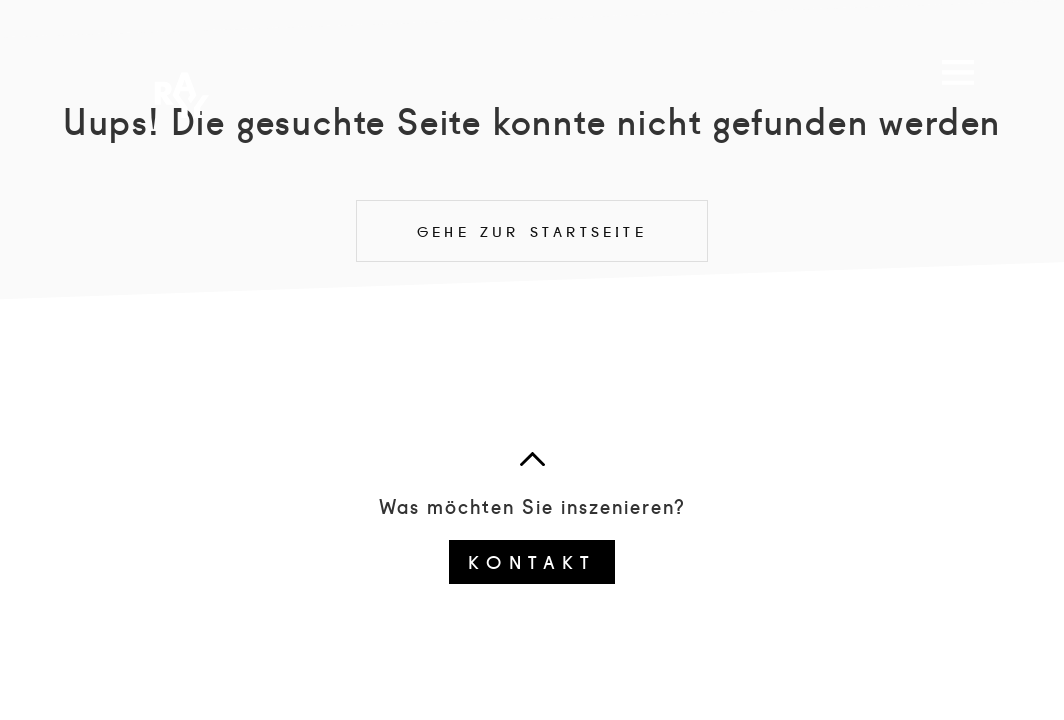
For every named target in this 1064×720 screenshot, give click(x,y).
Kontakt (531, 561)
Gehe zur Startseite (532, 231)
